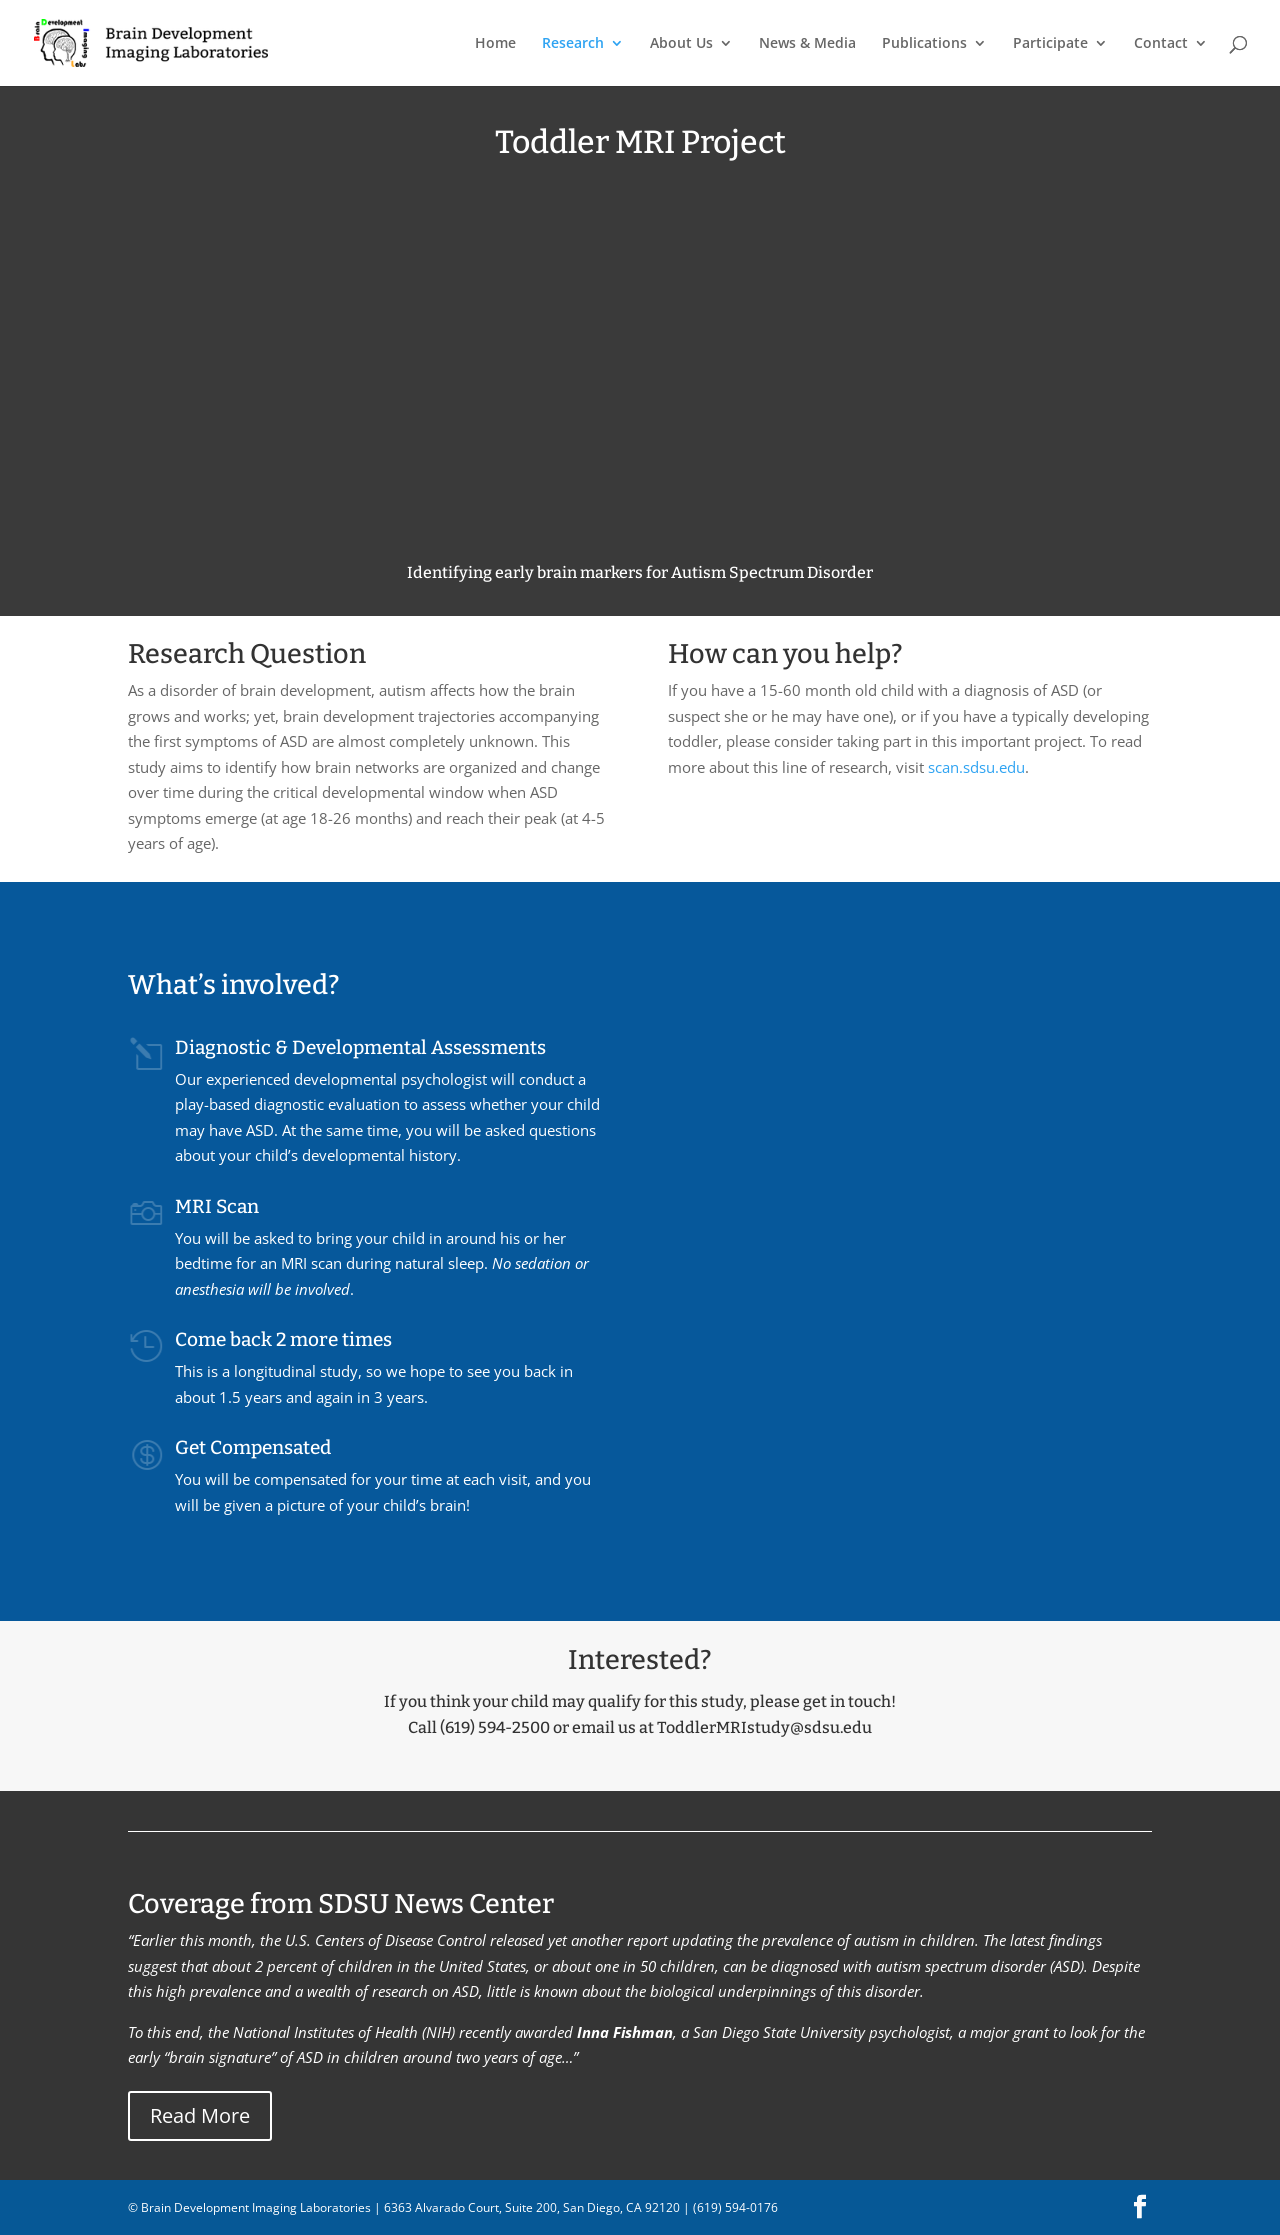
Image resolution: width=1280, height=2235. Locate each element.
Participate (1050, 44)
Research (573, 44)
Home (495, 44)
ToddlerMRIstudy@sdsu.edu (764, 1727)
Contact (1161, 44)
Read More (200, 2115)
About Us (681, 44)
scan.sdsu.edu (976, 767)
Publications (924, 44)
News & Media (807, 44)
